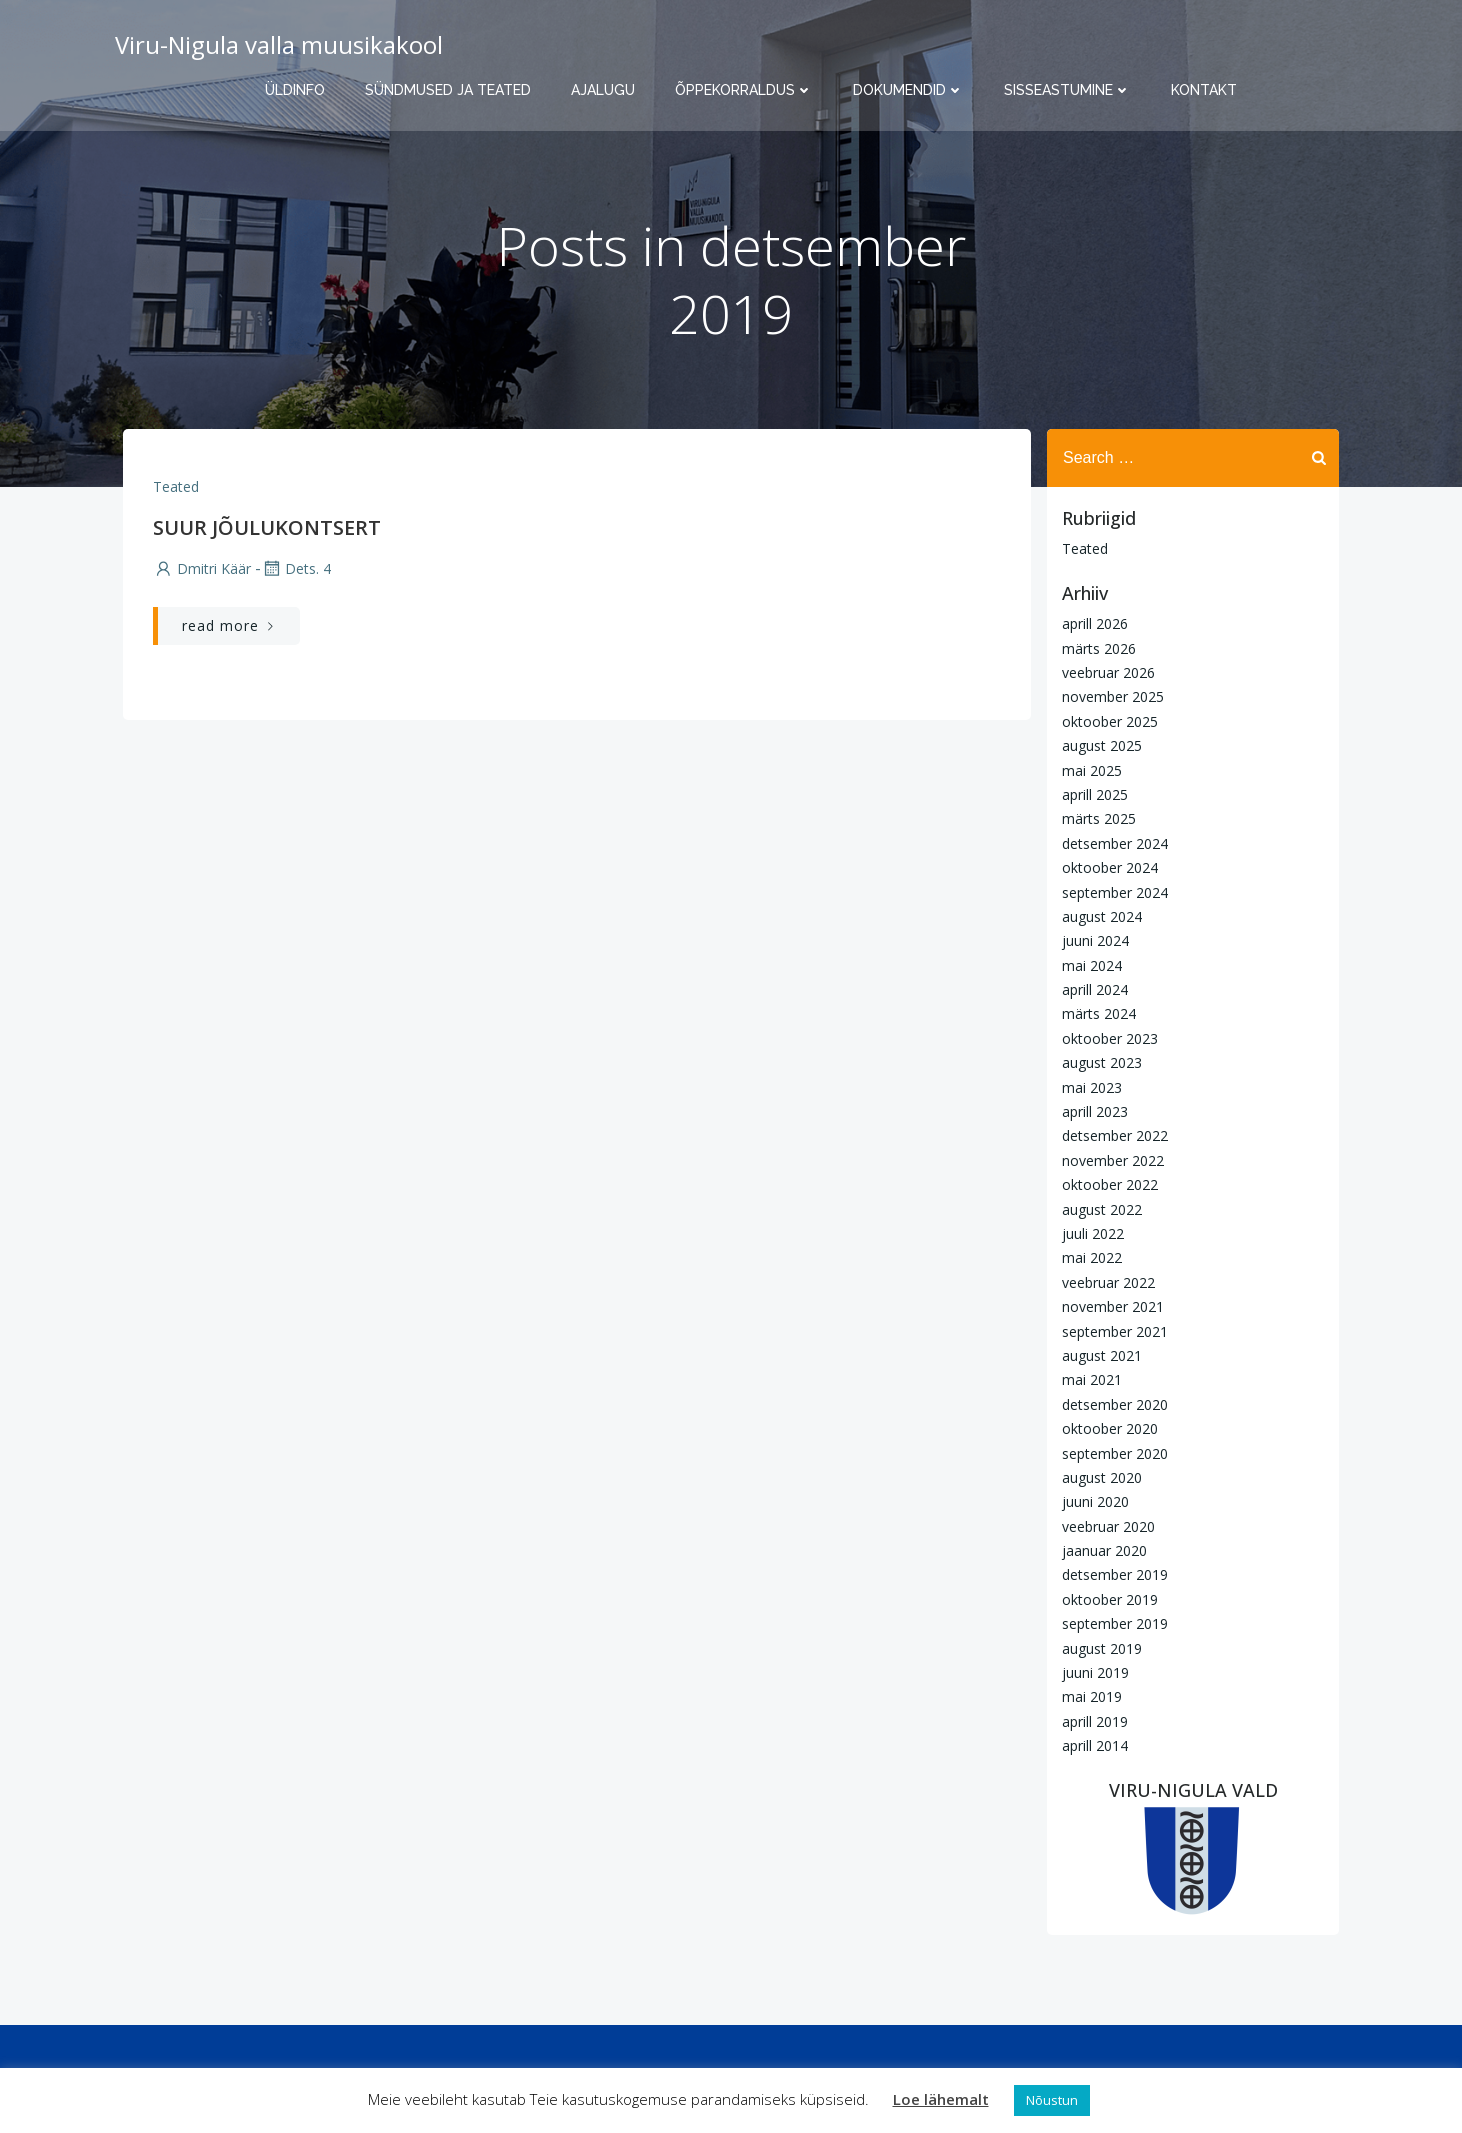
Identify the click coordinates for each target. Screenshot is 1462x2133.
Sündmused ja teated (448, 90)
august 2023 (1102, 1062)
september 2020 (1115, 1453)
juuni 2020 (1095, 1501)
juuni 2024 (1095, 940)
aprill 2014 (1095, 1745)
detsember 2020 (1115, 1404)
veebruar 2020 (1108, 1526)
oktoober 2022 (1110, 1184)
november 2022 (1113, 1160)
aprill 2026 (1095, 623)
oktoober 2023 (1110, 1038)
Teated (176, 486)
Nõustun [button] (1052, 2100)
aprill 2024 (1095, 989)
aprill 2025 (1095, 794)
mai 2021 (1092, 1379)
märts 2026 (1099, 648)
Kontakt (1204, 90)
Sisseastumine (1067, 90)
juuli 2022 (1093, 1233)
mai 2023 (1092, 1087)
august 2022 (1102, 1209)
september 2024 (1115, 892)
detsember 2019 (1115, 1574)
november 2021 (1113, 1306)
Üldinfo (295, 90)
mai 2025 (1092, 770)
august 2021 (1102, 1355)
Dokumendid (908, 90)
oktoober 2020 (1110, 1428)
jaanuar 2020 (1104, 1550)
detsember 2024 (1115, 843)
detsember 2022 (1115, 1135)
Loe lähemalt (941, 2099)
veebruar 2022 (1108, 1282)
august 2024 (1102, 916)
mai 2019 (1092, 1696)
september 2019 (1115, 1623)
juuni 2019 (1095, 1672)
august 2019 (1102, 1648)
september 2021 (1115, 1331)
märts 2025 (1099, 818)
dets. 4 (296, 568)
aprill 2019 (1095, 1721)
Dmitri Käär (202, 568)
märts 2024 (1099, 1013)
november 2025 (1113, 696)
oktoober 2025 (1110, 721)
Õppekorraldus (744, 90)
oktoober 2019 (1110, 1599)
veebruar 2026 (1108, 672)
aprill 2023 (1095, 1111)
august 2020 (1102, 1477)
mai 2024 (1092, 965)
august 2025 (1102, 745)
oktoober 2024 (1110, 867)
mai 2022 (1092, 1257)
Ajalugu (603, 90)
